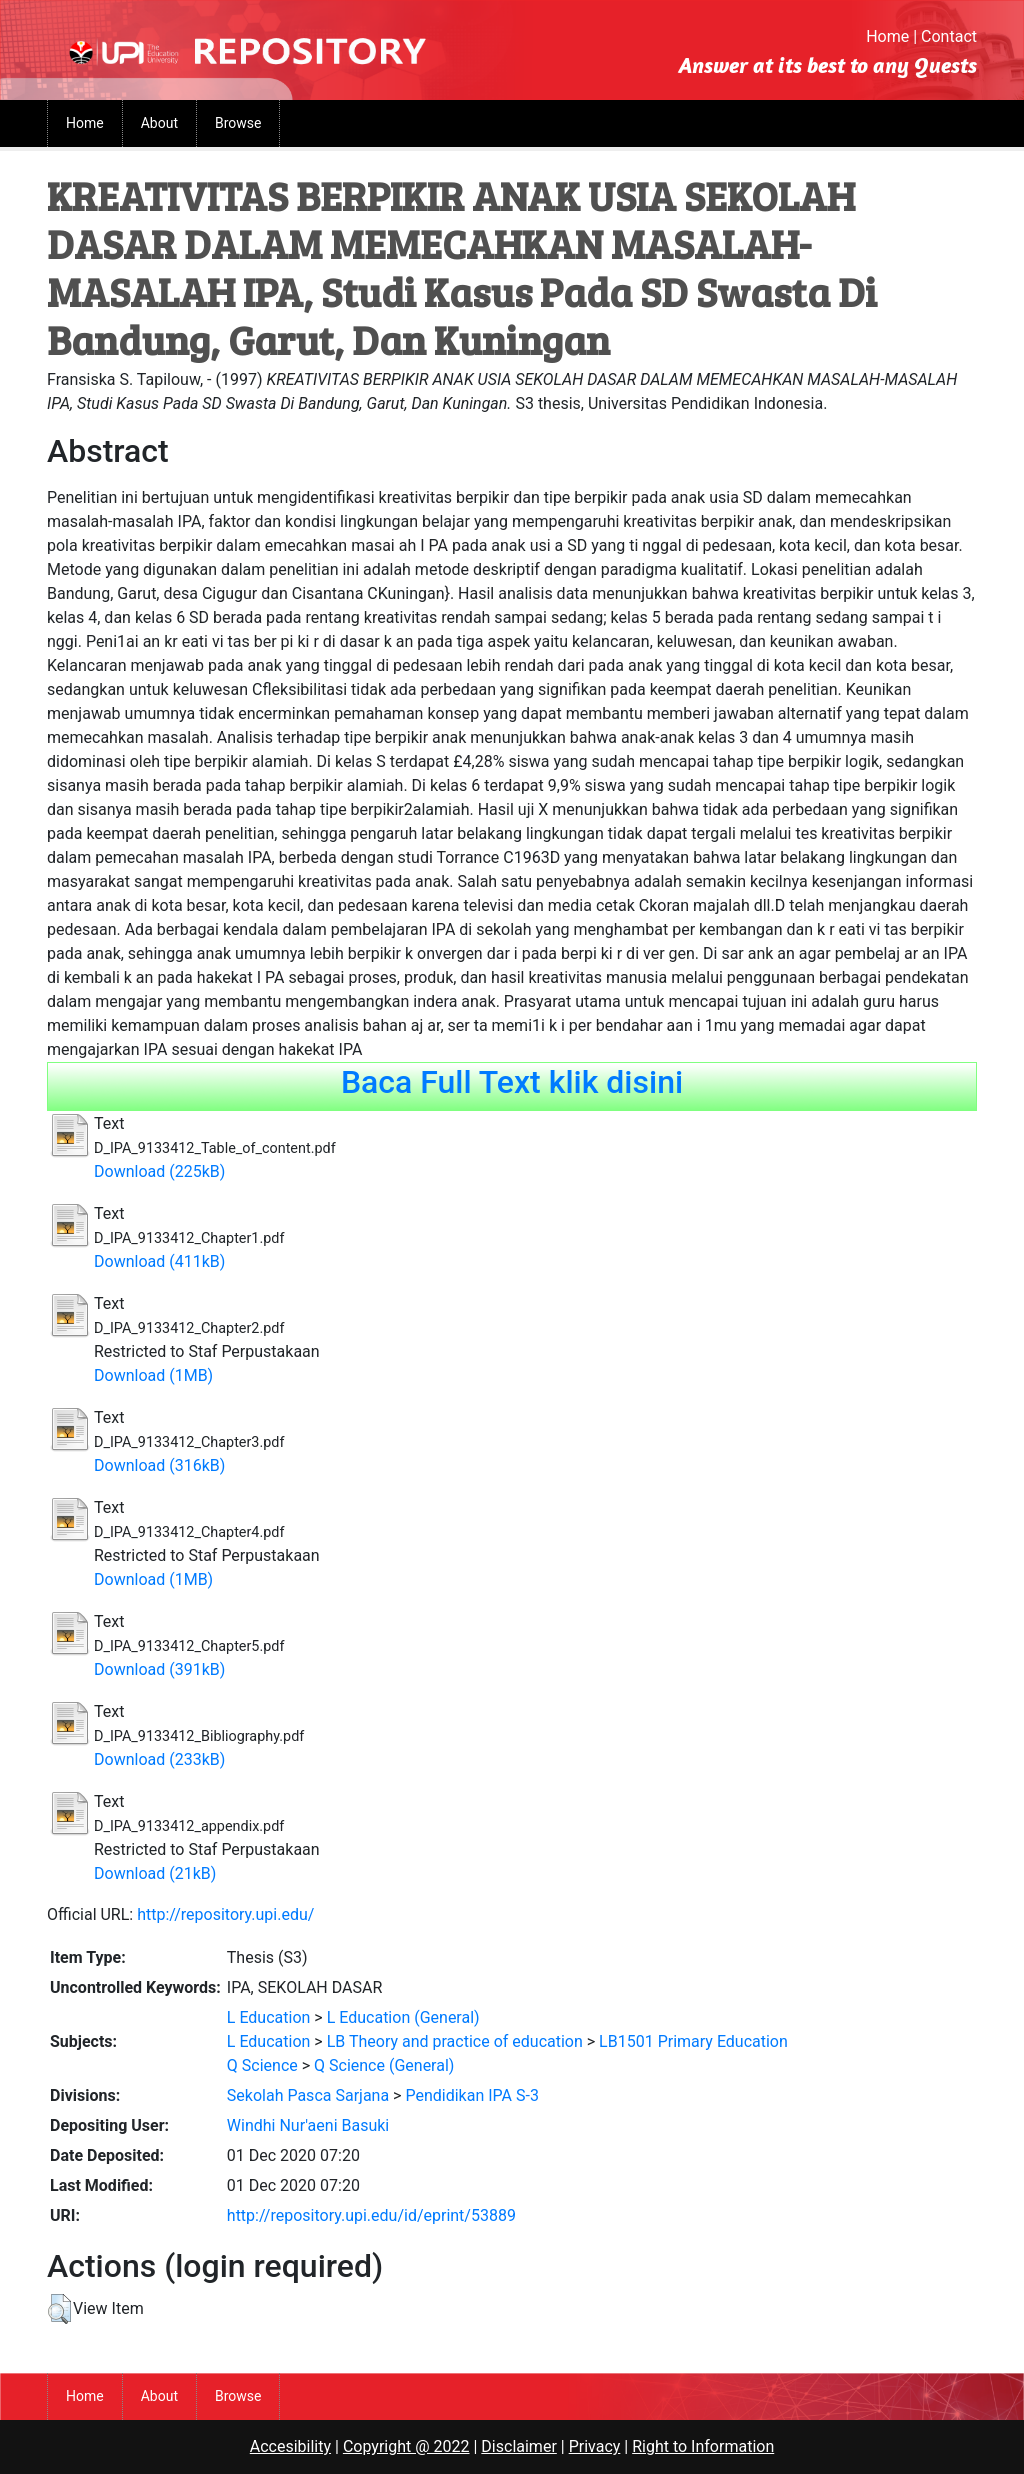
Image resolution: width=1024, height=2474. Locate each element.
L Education (269, 2017)
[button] (59, 2309)
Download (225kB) (159, 1171)
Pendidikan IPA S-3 (471, 2095)
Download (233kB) (159, 1759)
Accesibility (290, 2446)
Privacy (595, 2446)
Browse (238, 123)
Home (887, 36)
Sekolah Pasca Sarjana (308, 2095)
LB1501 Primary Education (693, 2041)
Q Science (262, 2065)
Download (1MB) (153, 1375)
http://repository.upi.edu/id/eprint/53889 (371, 2215)
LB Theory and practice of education (455, 2041)
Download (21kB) (155, 1873)
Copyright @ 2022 (406, 2446)
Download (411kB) (159, 1261)
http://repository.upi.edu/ (225, 1914)
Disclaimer (518, 2446)
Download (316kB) (159, 1465)
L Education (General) (403, 2017)
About (159, 123)
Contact (949, 36)
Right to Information (703, 2446)
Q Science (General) (384, 2065)
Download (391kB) (159, 1669)
